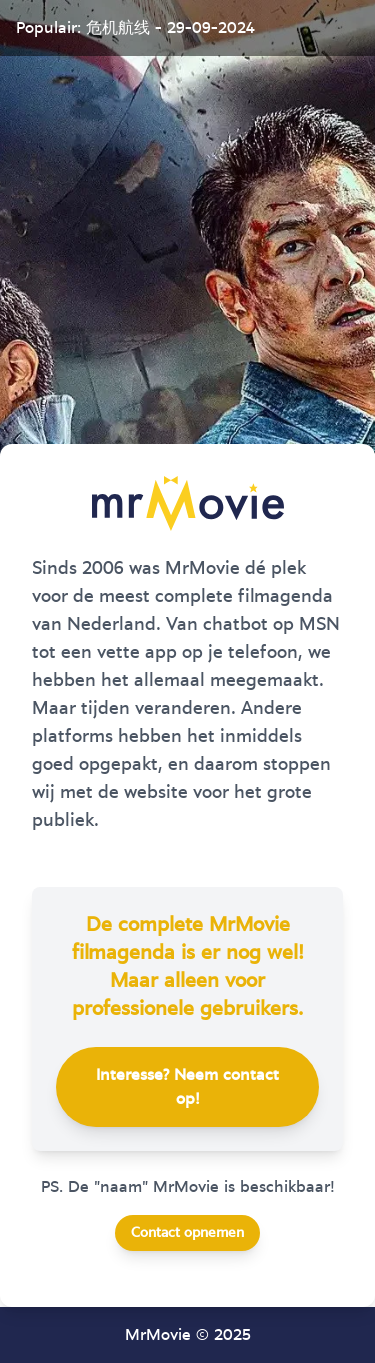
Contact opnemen (187, 1233)
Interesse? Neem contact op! (187, 1087)
